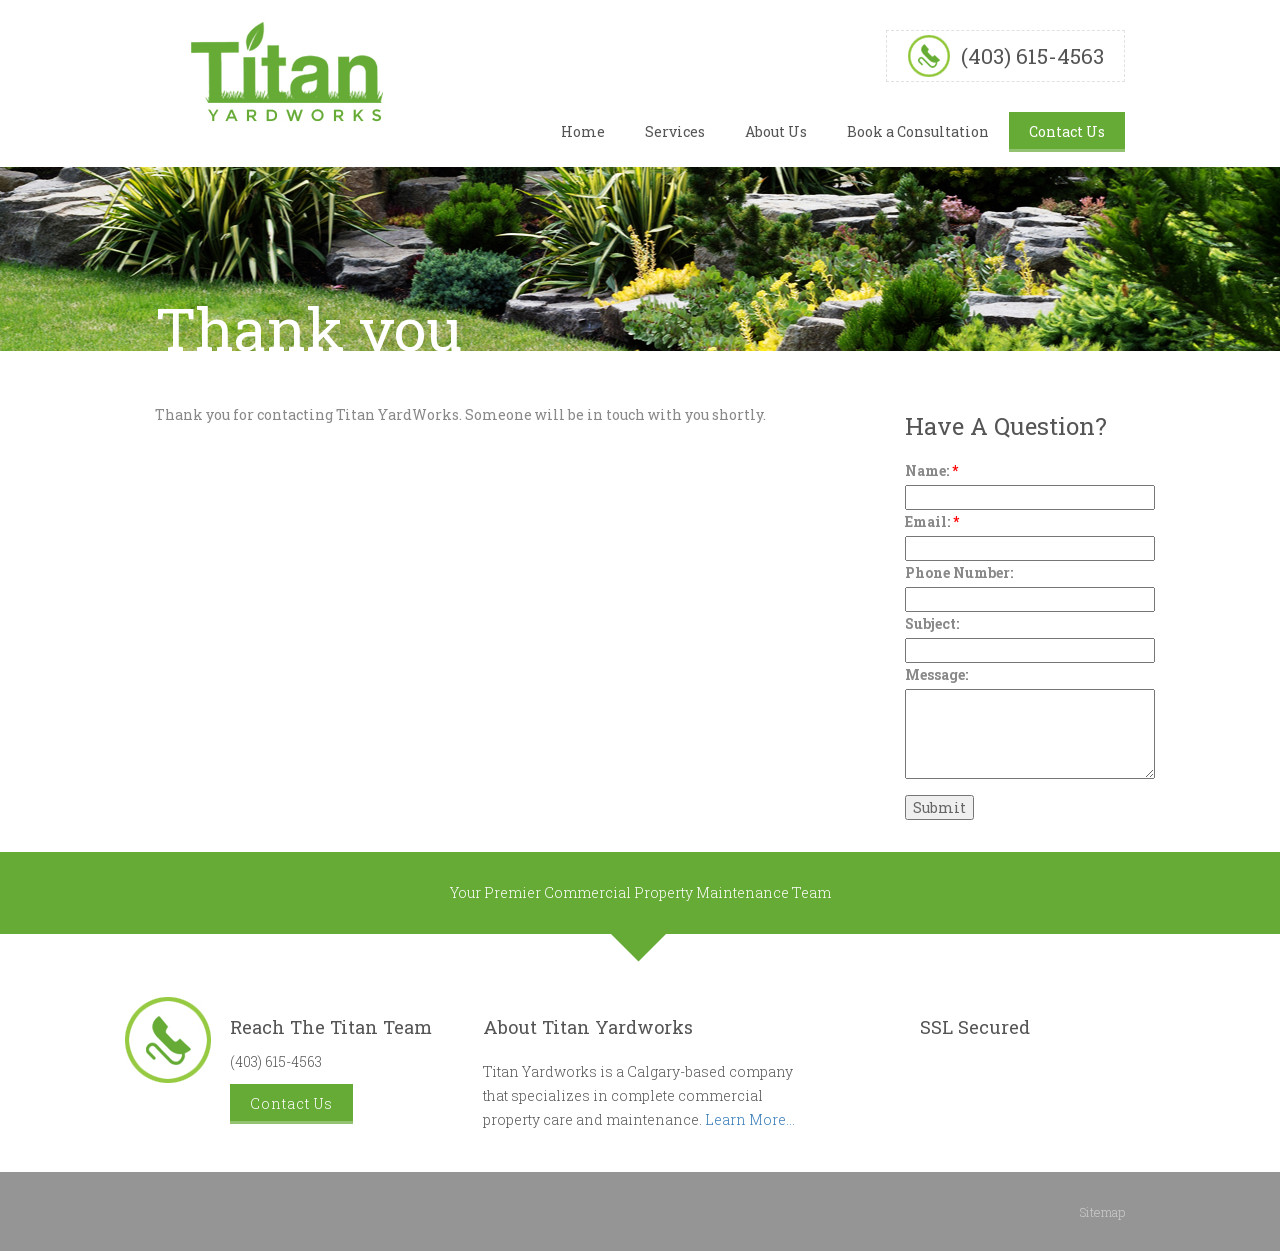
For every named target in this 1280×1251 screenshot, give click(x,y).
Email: (932, 521)
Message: (936, 674)
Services (675, 131)
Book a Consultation (918, 131)
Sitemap (1102, 1212)
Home (583, 131)
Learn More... (750, 1119)
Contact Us (1067, 131)
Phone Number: (959, 572)
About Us (776, 131)
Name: (931, 470)
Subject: (932, 623)
